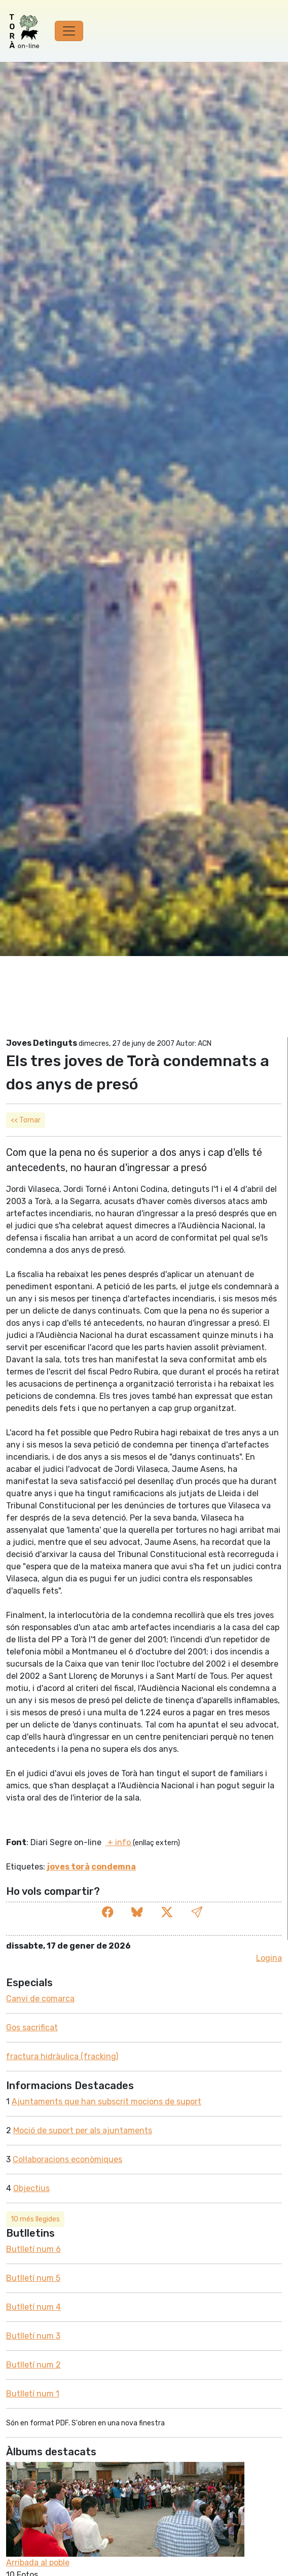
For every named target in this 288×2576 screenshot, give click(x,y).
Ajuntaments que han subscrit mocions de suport (106, 2101)
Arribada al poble (37, 2562)
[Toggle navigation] (69, 31)
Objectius (31, 2188)
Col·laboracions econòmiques (67, 2159)
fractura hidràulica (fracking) (62, 2056)
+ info (119, 1842)
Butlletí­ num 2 (33, 2365)
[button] (196, 1913)
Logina (269, 1958)
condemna (113, 1867)
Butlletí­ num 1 (32, 2393)
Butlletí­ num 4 (33, 2307)
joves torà (68, 1867)
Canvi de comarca (40, 1998)
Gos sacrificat (32, 2027)
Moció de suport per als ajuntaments (82, 2130)
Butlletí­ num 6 (33, 2249)
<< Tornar (26, 1120)
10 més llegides (35, 2219)
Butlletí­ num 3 (33, 2336)
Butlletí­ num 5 (33, 2278)
